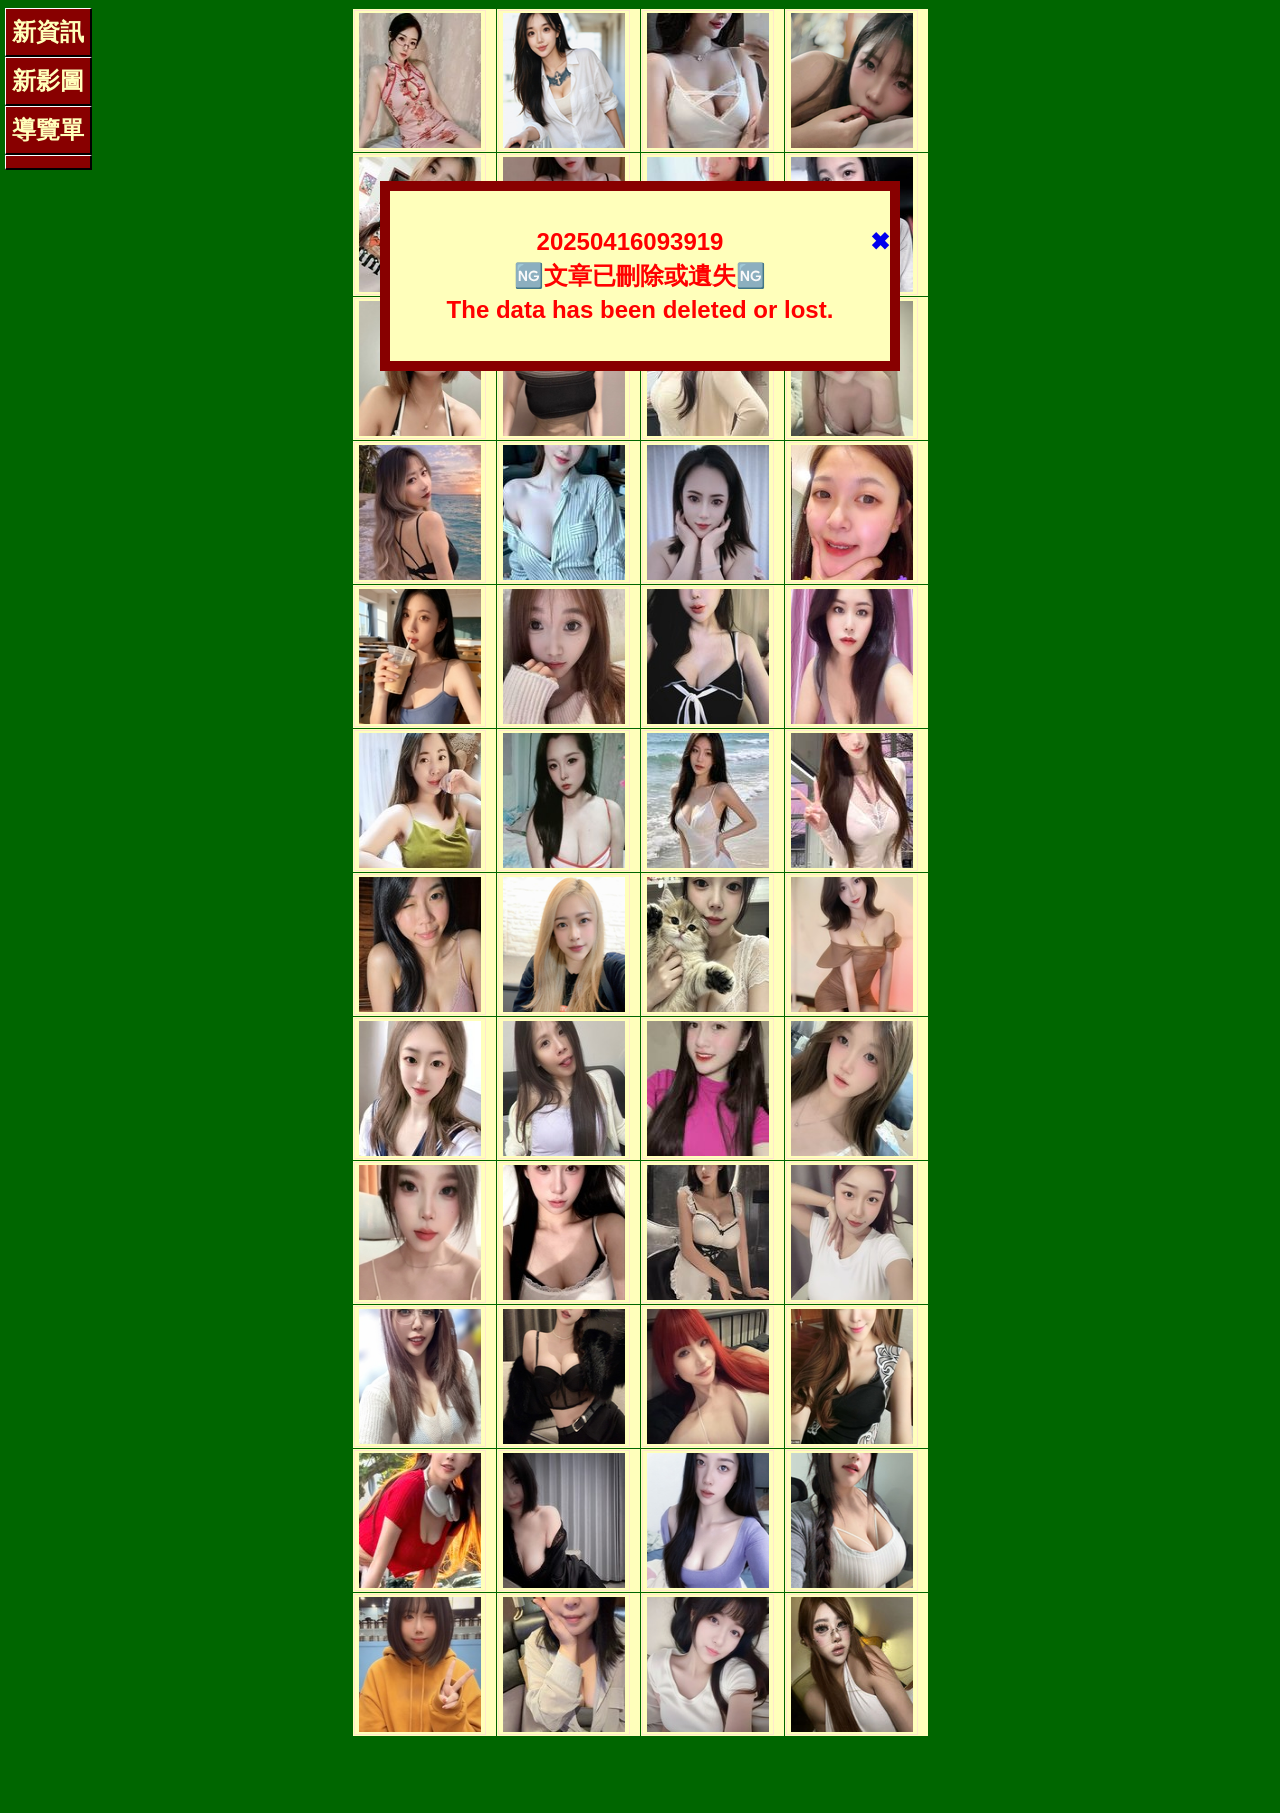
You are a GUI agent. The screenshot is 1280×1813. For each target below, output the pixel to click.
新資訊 (48, 31)
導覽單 (48, 129)
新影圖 (48, 80)
